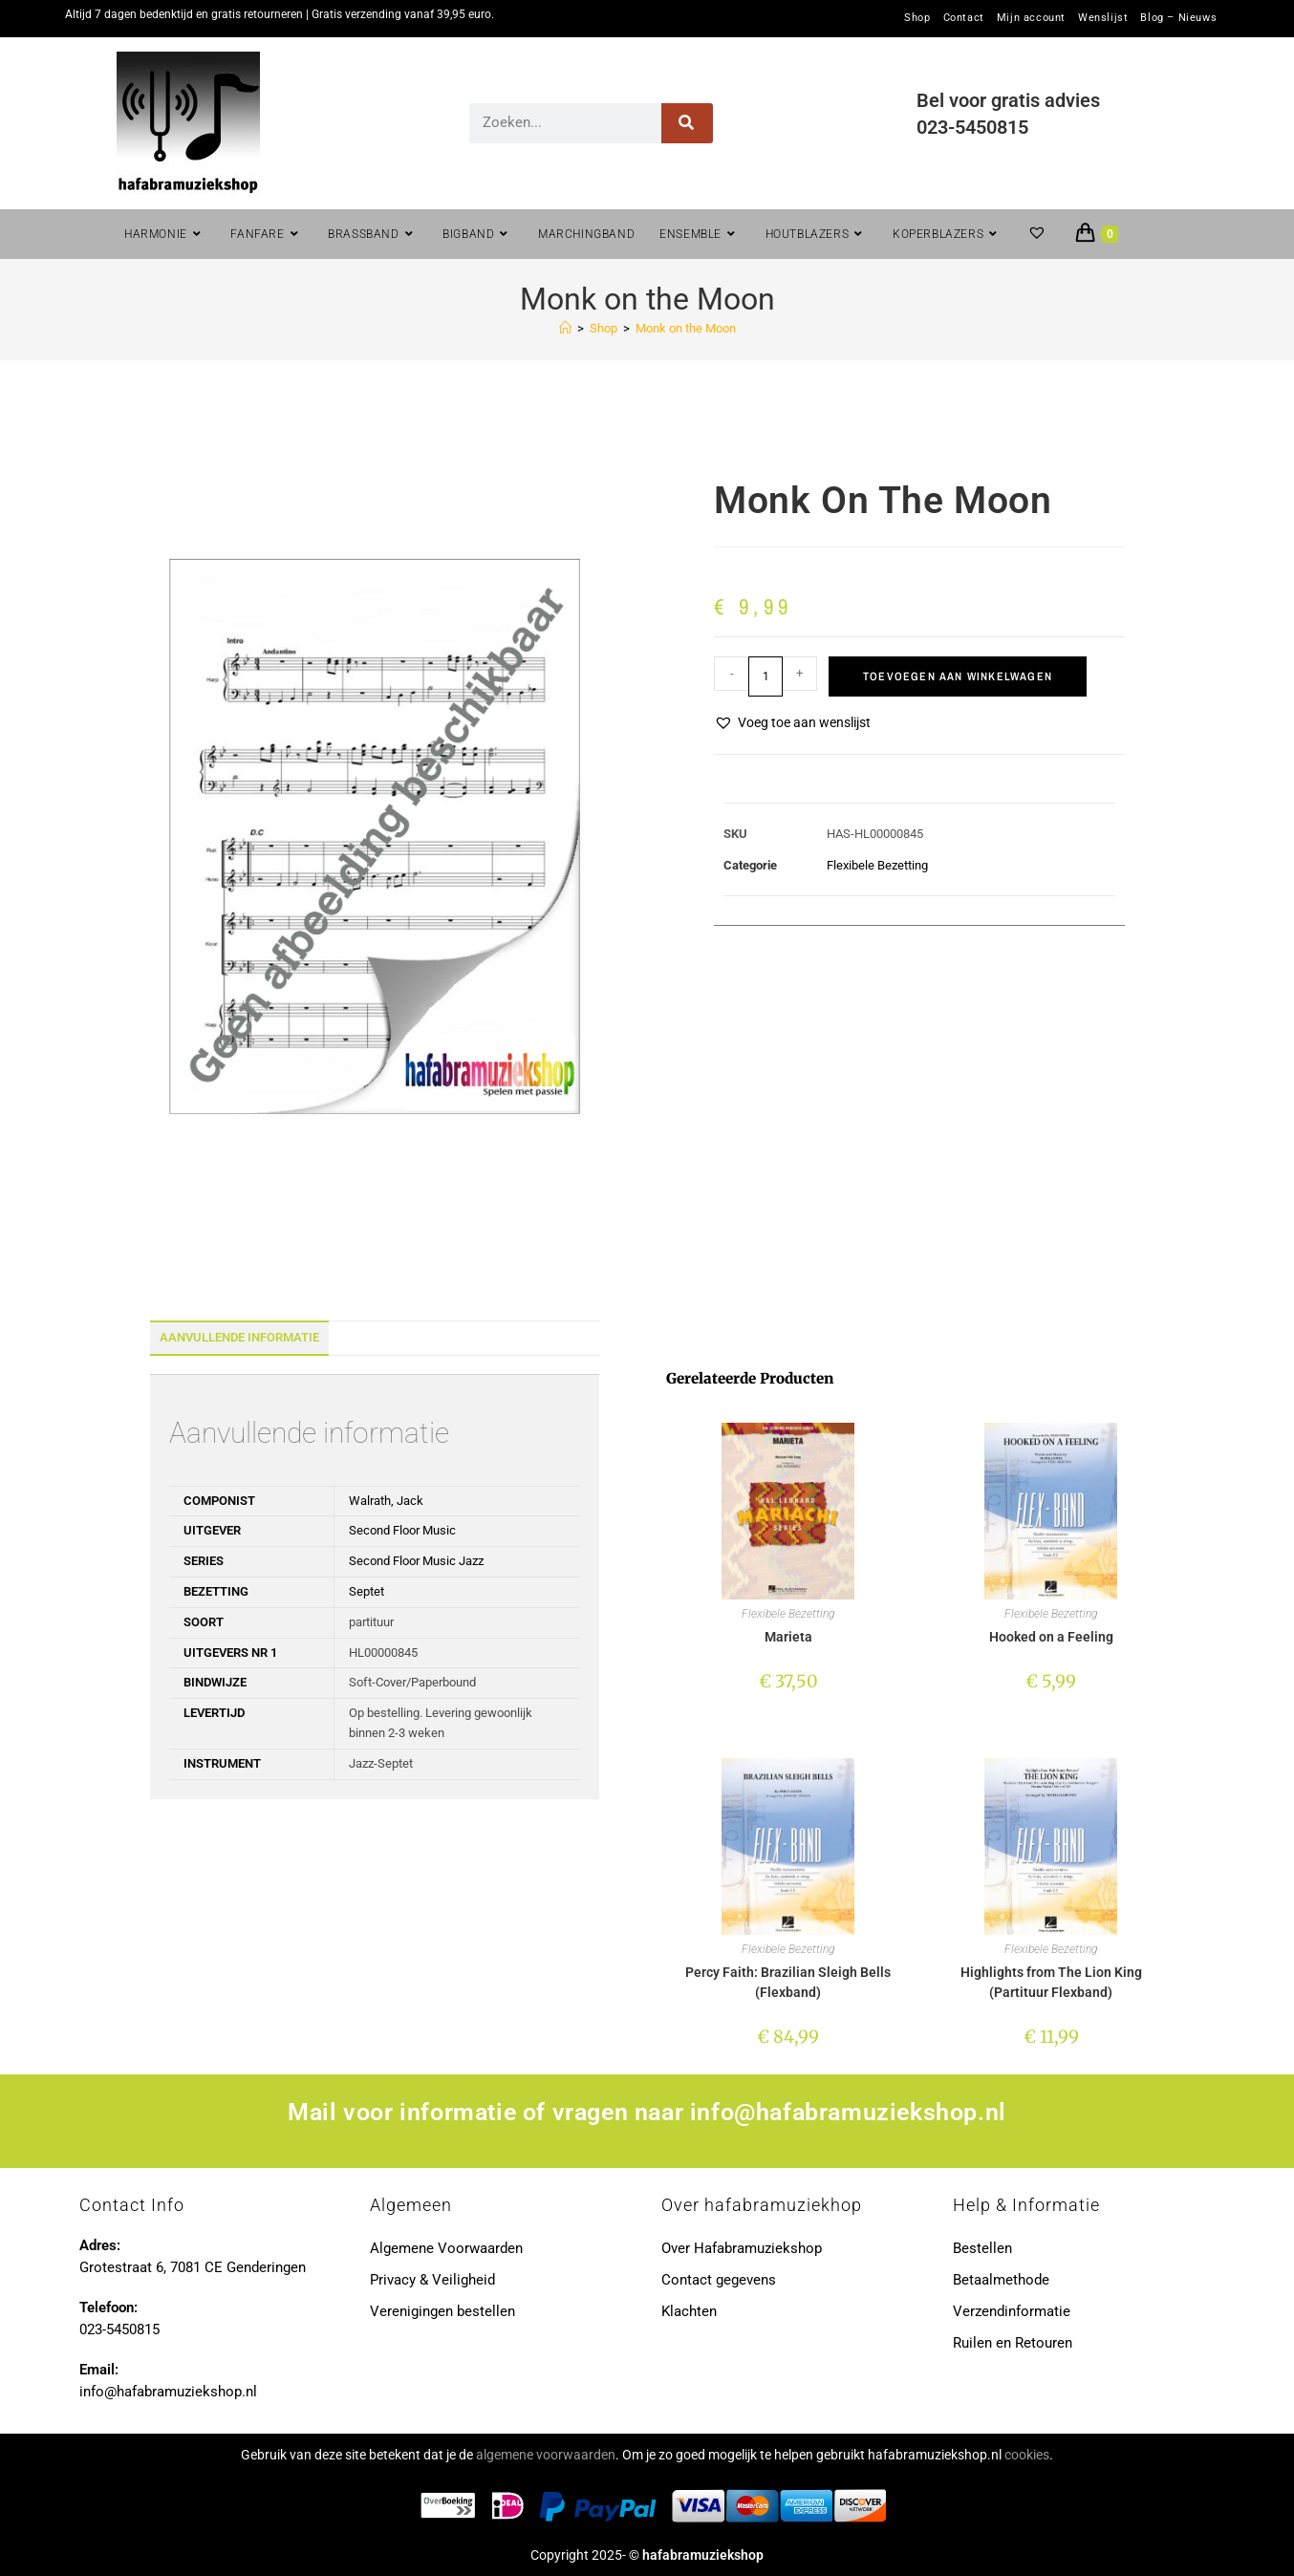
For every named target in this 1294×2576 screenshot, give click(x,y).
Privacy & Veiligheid (432, 2279)
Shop (917, 18)
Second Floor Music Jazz (416, 1561)
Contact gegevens (718, 2279)
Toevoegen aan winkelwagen (957, 676)
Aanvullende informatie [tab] (239, 1337)
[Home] (565, 328)
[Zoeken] (687, 123)
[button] (792, 723)
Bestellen (982, 2248)
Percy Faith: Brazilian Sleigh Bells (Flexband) (788, 1982)
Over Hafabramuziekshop (741, 2248)
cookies (1026, 2454)
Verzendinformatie (1011, 2311)
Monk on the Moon (686, 328)
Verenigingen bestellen (442, 2311)
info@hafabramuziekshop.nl (848, 2112)
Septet (366, 1591)
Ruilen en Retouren (1012, 2342)
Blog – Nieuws (1178, 18)
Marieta (788, 1636)
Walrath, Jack (386, 1500)
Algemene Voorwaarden (446, 2248)
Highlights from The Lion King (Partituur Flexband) (1051, 1982)
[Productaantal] (765, 676)
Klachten (689, 2311)
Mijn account (1031, 18)
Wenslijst (1103, 18)
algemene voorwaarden (545, 2454)
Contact (963, 18)
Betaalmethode (1001, 2279)
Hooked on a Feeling (1051, 1636)
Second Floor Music (402, 1530)
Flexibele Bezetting (877, 865)
